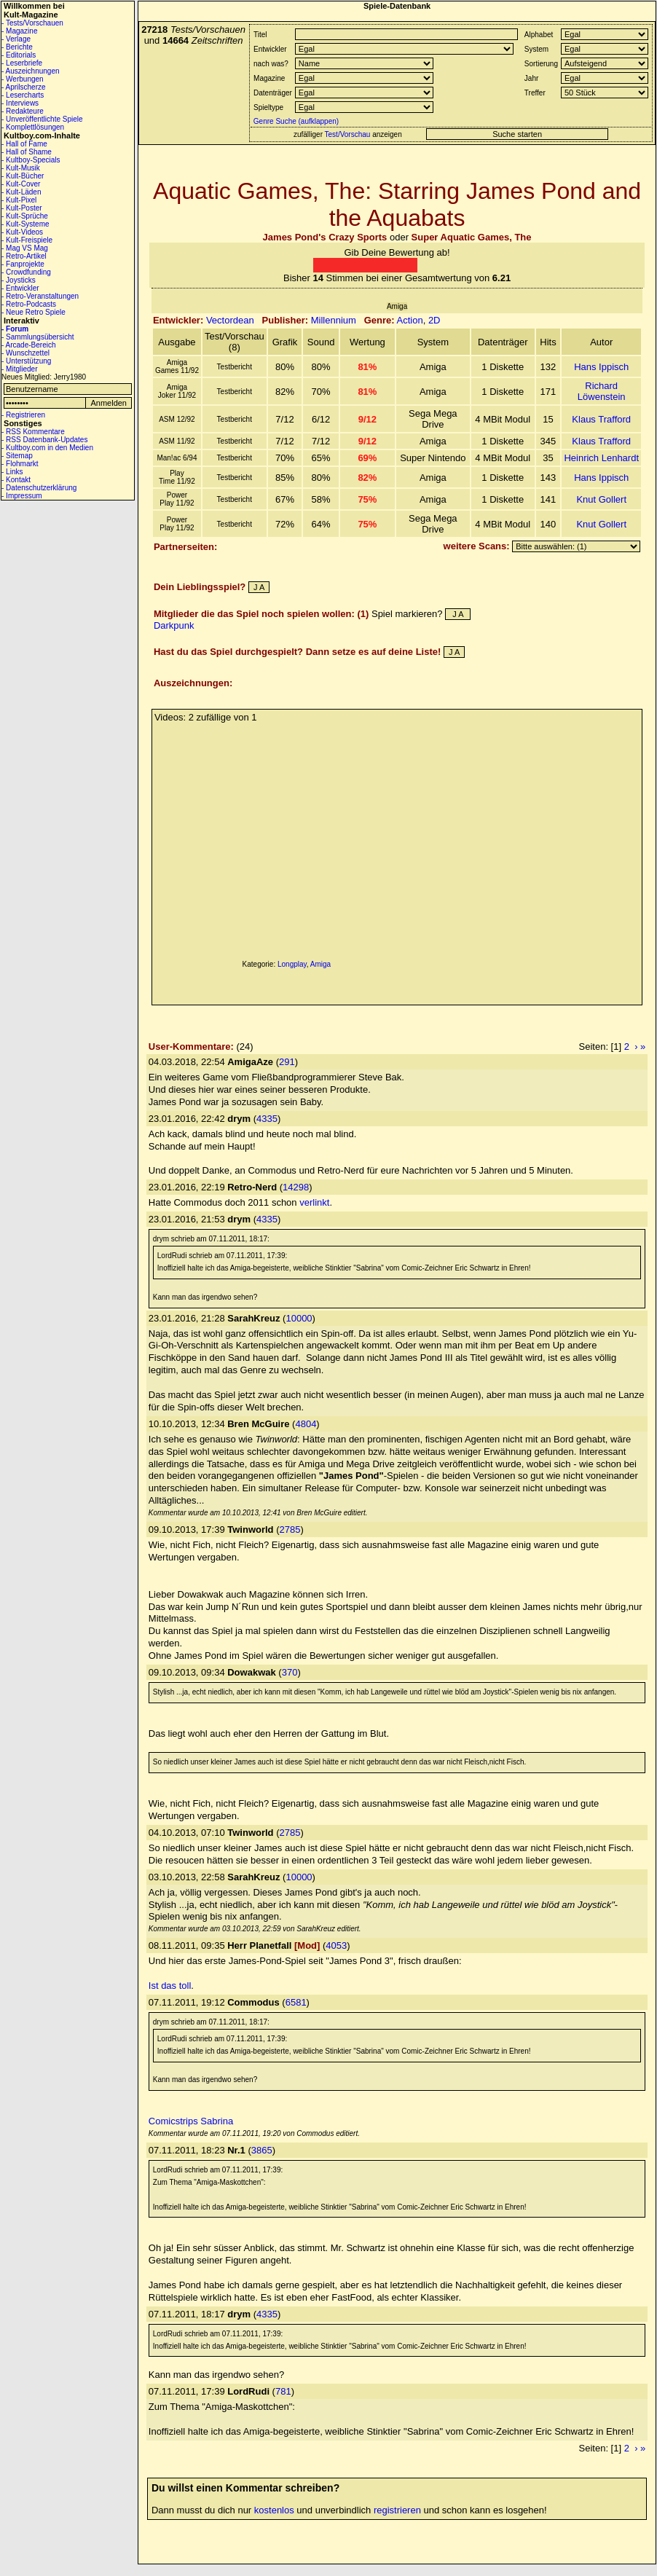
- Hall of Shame (26, 152)
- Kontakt (16, 480)
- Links (12, 472)
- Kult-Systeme (25, 224)
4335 (267, 1118)
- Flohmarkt (20, 464)
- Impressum (21, 496)
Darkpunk (174, 625)
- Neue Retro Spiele (33, 312)
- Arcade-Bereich (28, 345)
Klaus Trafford (601, 419)
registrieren (397, 2510)
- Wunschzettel (25, 353)
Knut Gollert (601, 499)
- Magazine (19, 31)
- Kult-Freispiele (26, 240)
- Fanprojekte (22, 264)
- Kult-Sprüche (24, 216)
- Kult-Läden (21, 192)
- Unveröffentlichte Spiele (42, 119)
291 (287, 1061)
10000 (299, 1318)
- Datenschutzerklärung (38, 488)
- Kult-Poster (21, 208)
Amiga (320, 964)
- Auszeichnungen (30, 71)
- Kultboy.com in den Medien (47, 448)
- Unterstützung (26, 361)
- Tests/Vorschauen (32, 23)
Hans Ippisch (601, 366)
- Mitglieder (19, 369)
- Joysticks (18, 280)
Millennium (333, 320)
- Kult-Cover (20, 184)
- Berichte (17, 47)
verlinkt (314, 1202)
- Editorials (18, 55)
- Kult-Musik (20, 168)
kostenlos (274, 2510)
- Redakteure (22, 111)
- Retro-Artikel (24, 256)
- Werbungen (22, 79)
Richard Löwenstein (602, 391)
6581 (296, 2002)
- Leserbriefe (21, 63)
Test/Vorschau (348, 134)
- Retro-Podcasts (28, 304)
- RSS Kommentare (33, 432)
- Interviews (20, 103)
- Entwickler (20, 288)
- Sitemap (17, 456)
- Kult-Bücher (22, 176)
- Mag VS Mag (24, 248)
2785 (290, 1529)
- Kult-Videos (22, 232)
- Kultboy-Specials (30, 160)
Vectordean (230, 320)
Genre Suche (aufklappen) (295, 121)
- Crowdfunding (26, 272)
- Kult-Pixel (18, 200)
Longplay (292, 964)
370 (290, 1672)
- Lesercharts (22, 95)
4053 (336, 1945)
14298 (296, 1187)
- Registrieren (23, 415)
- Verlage (16, 39)
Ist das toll (170, 1985)
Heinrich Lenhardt (601, 457)
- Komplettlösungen (32, 127)
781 (283, 2391)
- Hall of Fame (24, 144)
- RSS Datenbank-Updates (44, 440)
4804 (305, 1423)
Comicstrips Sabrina (191, 2121)
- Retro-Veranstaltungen (40, 296)
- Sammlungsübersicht (37, 337)
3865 (261, 2150)
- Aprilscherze (23, 87)
